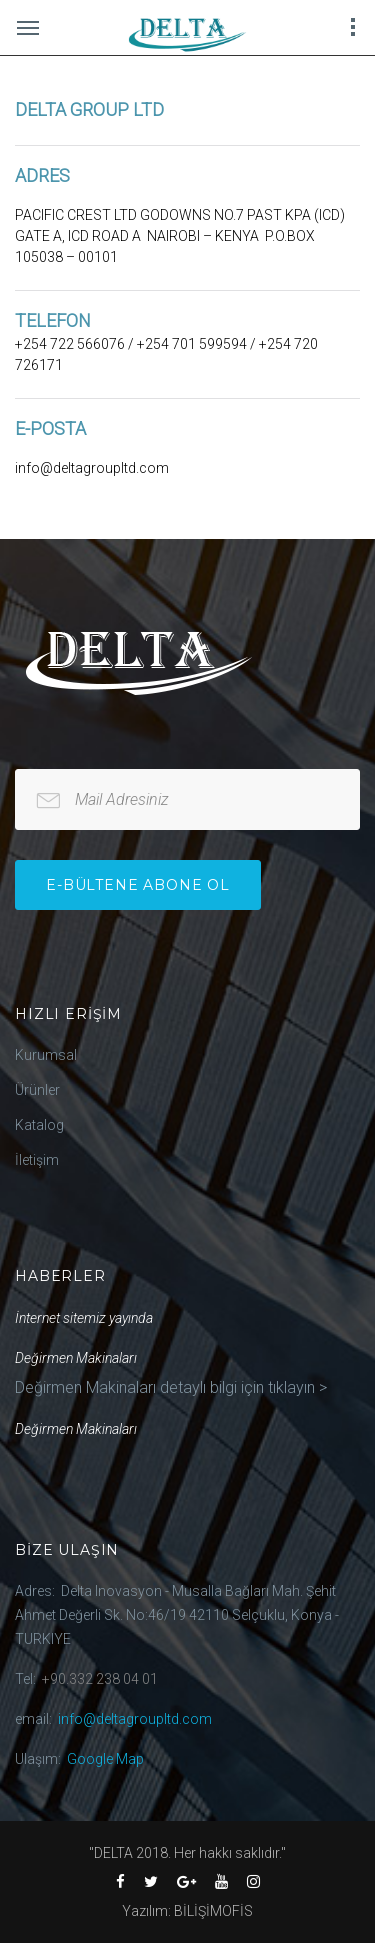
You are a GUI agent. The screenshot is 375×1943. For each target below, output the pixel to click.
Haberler (60, 1276)
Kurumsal (46, 1055)
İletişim (37, 1160)
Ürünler (37, 1090)
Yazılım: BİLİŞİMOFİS (187, 1911)
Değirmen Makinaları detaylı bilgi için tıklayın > (171, 1387)
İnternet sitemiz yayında (84, 1318)
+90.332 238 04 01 (100, 1679)
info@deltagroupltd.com (135, 1719)
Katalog (39, 1125)
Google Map (105, 1759)
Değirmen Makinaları (76, 1358)
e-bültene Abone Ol (138, 885)
